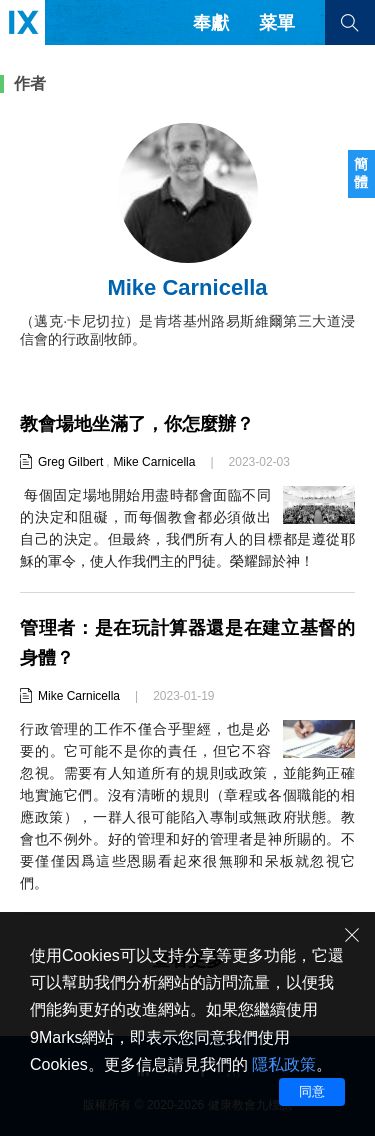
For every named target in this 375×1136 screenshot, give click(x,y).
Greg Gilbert (70, 462)
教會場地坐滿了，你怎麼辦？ (137, 424)
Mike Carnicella (154, 462)
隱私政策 (284, 1064)
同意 (312, 1091)
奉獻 (211, 23)
